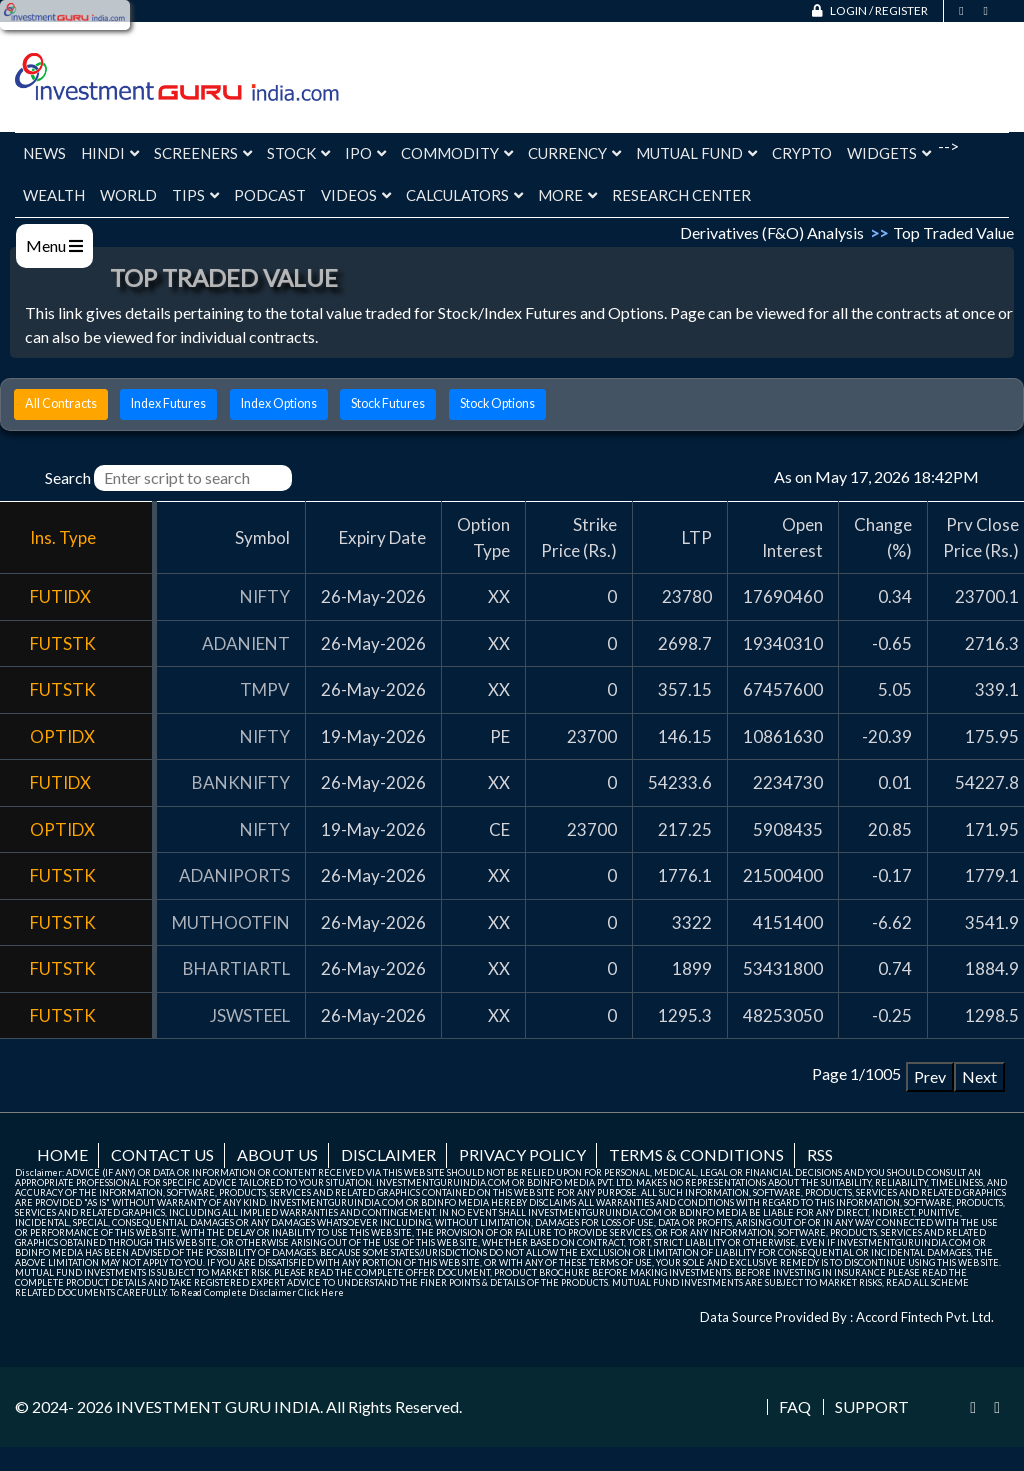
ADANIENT (246, 643)
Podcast (270, 195)
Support (872, 1407)
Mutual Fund (696, 153)
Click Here (321, 1292)
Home (62, 1154)
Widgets (889, 153)
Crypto (802, 153)
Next (979, 1076)
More (567, 195)
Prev (930, 1076)
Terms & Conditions (696, 1154)
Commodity (457, 153)
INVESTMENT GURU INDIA (218, 1406)
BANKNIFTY (241, 782)
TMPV (265, 689)
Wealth (54, 195)
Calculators (464, 195)
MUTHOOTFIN (231, 922)
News (44, 153)
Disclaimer (388, 1154)
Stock (298, 153)
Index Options (279, 403)
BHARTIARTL (236, 968)
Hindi (110, 153)
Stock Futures (388, 403)
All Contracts (61, 403)
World (128, 195)
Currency (574, 153)
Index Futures (168, 403)
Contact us (162, 1154)
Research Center (681, 195)
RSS (820, 1154)
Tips (195, 195)
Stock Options (497, 403)
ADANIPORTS (234, 875)
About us (277, 1154)
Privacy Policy (522, 1154)
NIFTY (265, 596)
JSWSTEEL (250, 1015)
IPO (365, 153)
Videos (356, 195)
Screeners (203, 153)
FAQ (795, 1407)
